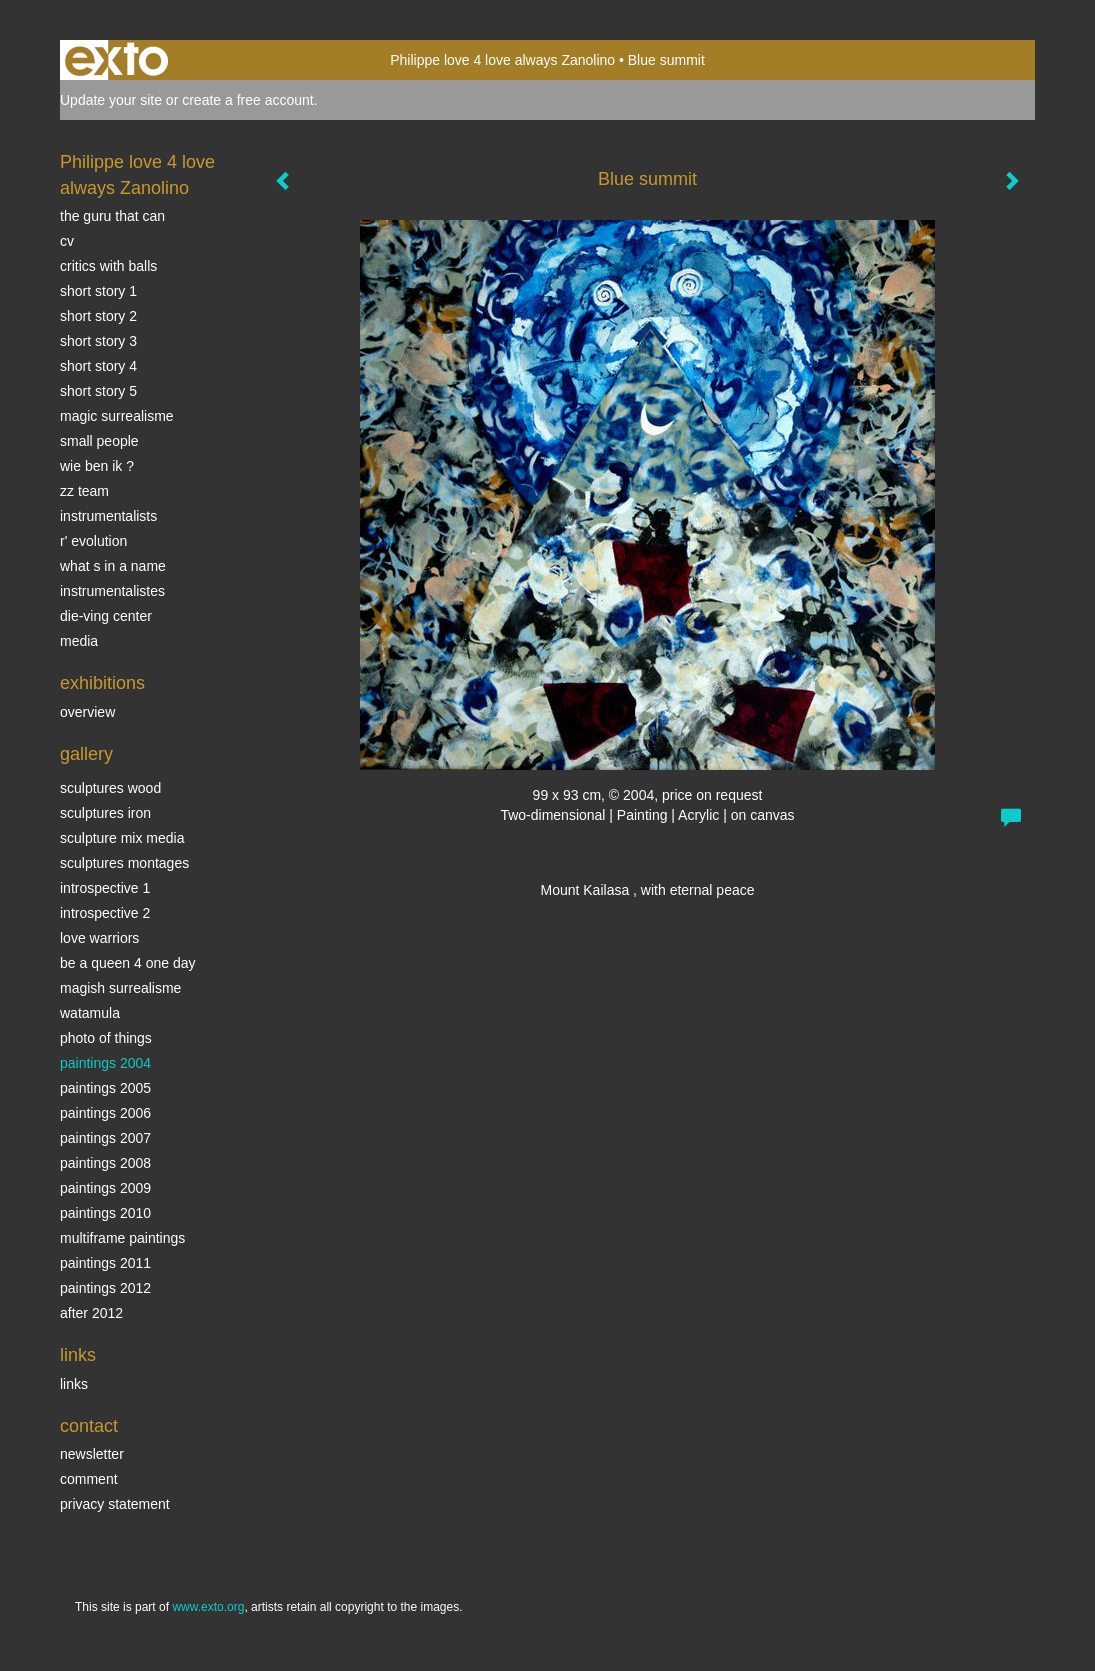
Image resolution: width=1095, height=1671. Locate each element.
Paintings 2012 (105, 1288)
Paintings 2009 (105, 1188)
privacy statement (115, 1504)
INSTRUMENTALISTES (112, 591)
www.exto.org (208, 1607)
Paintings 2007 (105, 1138)
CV (67, 241)
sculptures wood (110, 788)
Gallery (86, 754)
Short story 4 (98, 366)
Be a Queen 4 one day (127, 963)
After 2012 (91, 1313)
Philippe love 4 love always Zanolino (502, 60)
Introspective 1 (105, 888)
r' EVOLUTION (93, 541)
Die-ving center (106, 616)
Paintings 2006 (105, 1113)
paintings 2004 (105, 1063)
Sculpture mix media (122, 838)
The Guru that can (112, 216)
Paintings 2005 (105, 1088)
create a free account (248, 100)
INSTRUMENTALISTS (108, 516)
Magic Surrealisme (117, 416)
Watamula (90, 1013)
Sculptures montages (124, 863)
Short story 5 (98, 391)
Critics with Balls (108, 266)
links (74, 1384)
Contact (89, 1426)
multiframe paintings (122, 1238)
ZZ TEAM (84, 491)
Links (78, 1355)
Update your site (111, 100)
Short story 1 (98, 291)
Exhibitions (102, 683)
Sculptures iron (105, 813)
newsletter (92, 1454)
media (79, 641)
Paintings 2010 (105, 1213)
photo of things (106, 1038)
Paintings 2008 (105, 1163)
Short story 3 (98, 341)
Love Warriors (99, 938)
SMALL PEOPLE (99, 441)
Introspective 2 (105, 913)
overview (87, 712)
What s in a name (113, 566)
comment (89, 1479)
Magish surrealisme (120, 988)
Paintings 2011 (105, 1263)
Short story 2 (98, 316)
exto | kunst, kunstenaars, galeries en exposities (116, 60)
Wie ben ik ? (97, 466)
